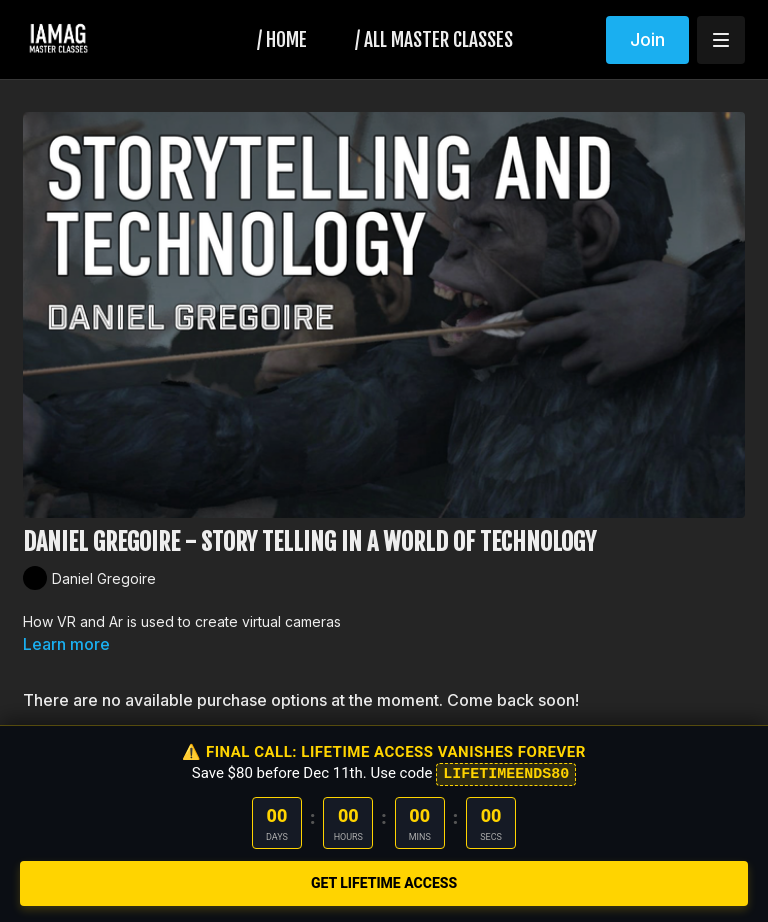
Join (647, 39)
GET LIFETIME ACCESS (384, 883)
